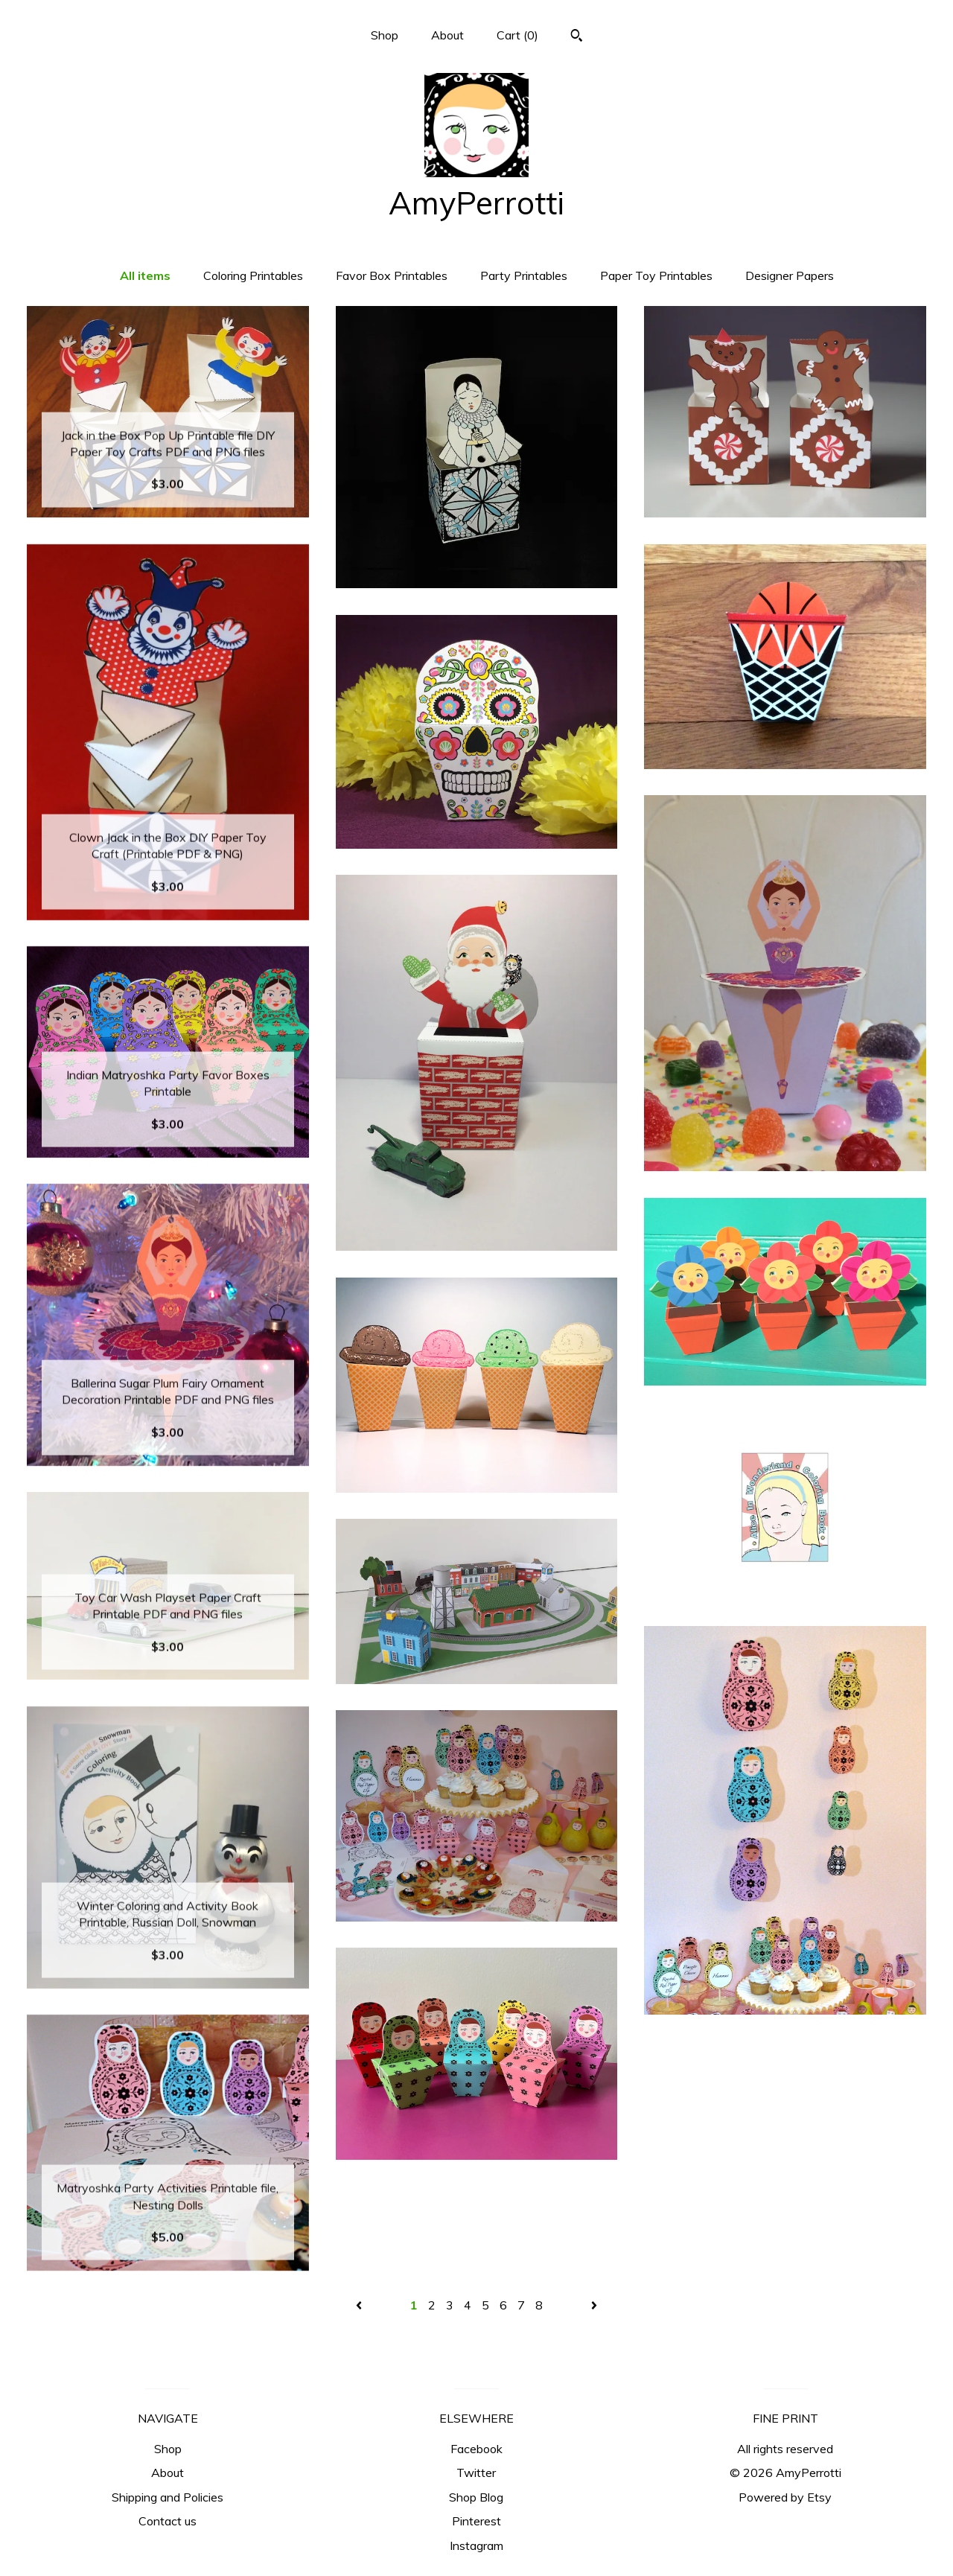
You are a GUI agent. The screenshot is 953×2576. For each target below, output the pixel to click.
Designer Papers (789, 275)
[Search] (576, 37)
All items (145, 275)
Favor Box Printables (391, 275)
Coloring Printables (253, 275)
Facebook (476, 2448)
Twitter (476, 2472)
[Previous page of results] (360, 2305)
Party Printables (523, 275)
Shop (384, 35)
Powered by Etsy (785, 2497)
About (447, 35)
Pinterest (476, 2520)
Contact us (167, 2520)
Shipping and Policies (167, 2497)
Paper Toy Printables (656, 275)
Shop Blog (476, 2497)
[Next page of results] (594, 2305)
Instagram (476, 2545)
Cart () (517, 35)
